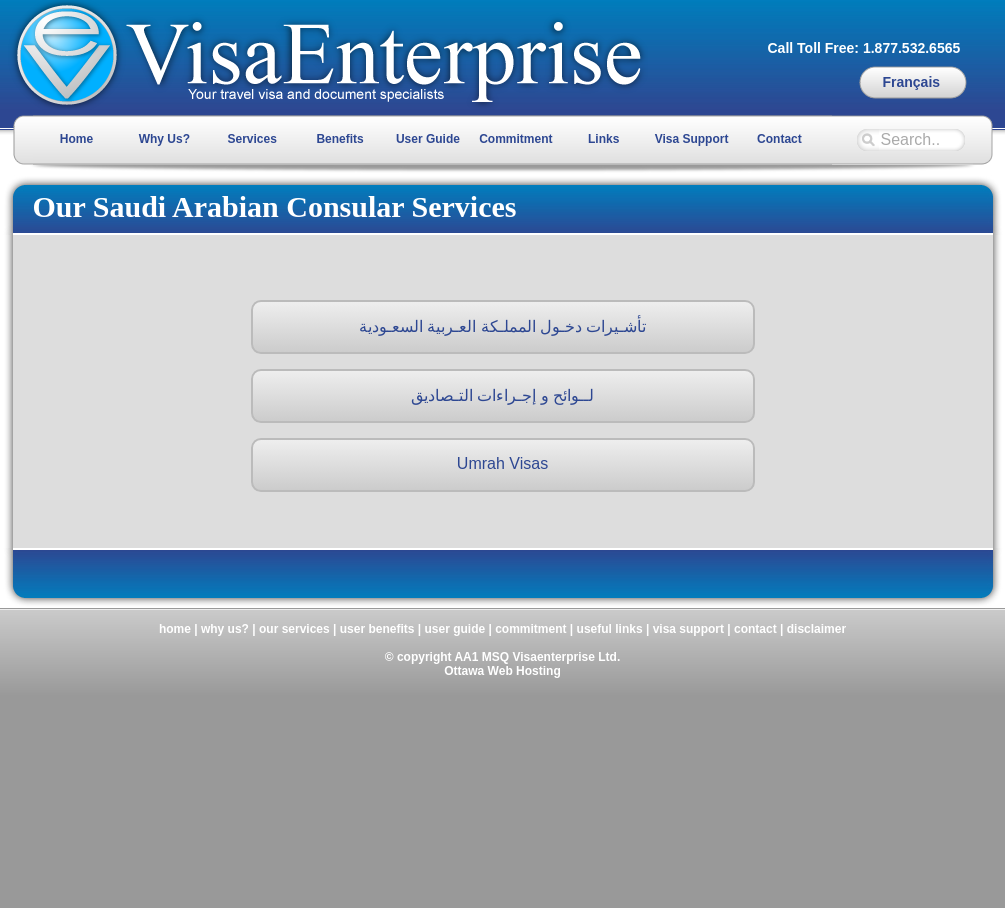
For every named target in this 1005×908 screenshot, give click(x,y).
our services (294, 629)
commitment (530, 629)
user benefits (377, 629)
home (175, 629)
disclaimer (816, 629)
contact (755, 629)
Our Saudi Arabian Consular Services (275, 206)
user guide (454, 629)
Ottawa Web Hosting (502, 671)
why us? (225, 629)
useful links (610, 629)
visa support (688, 629)
